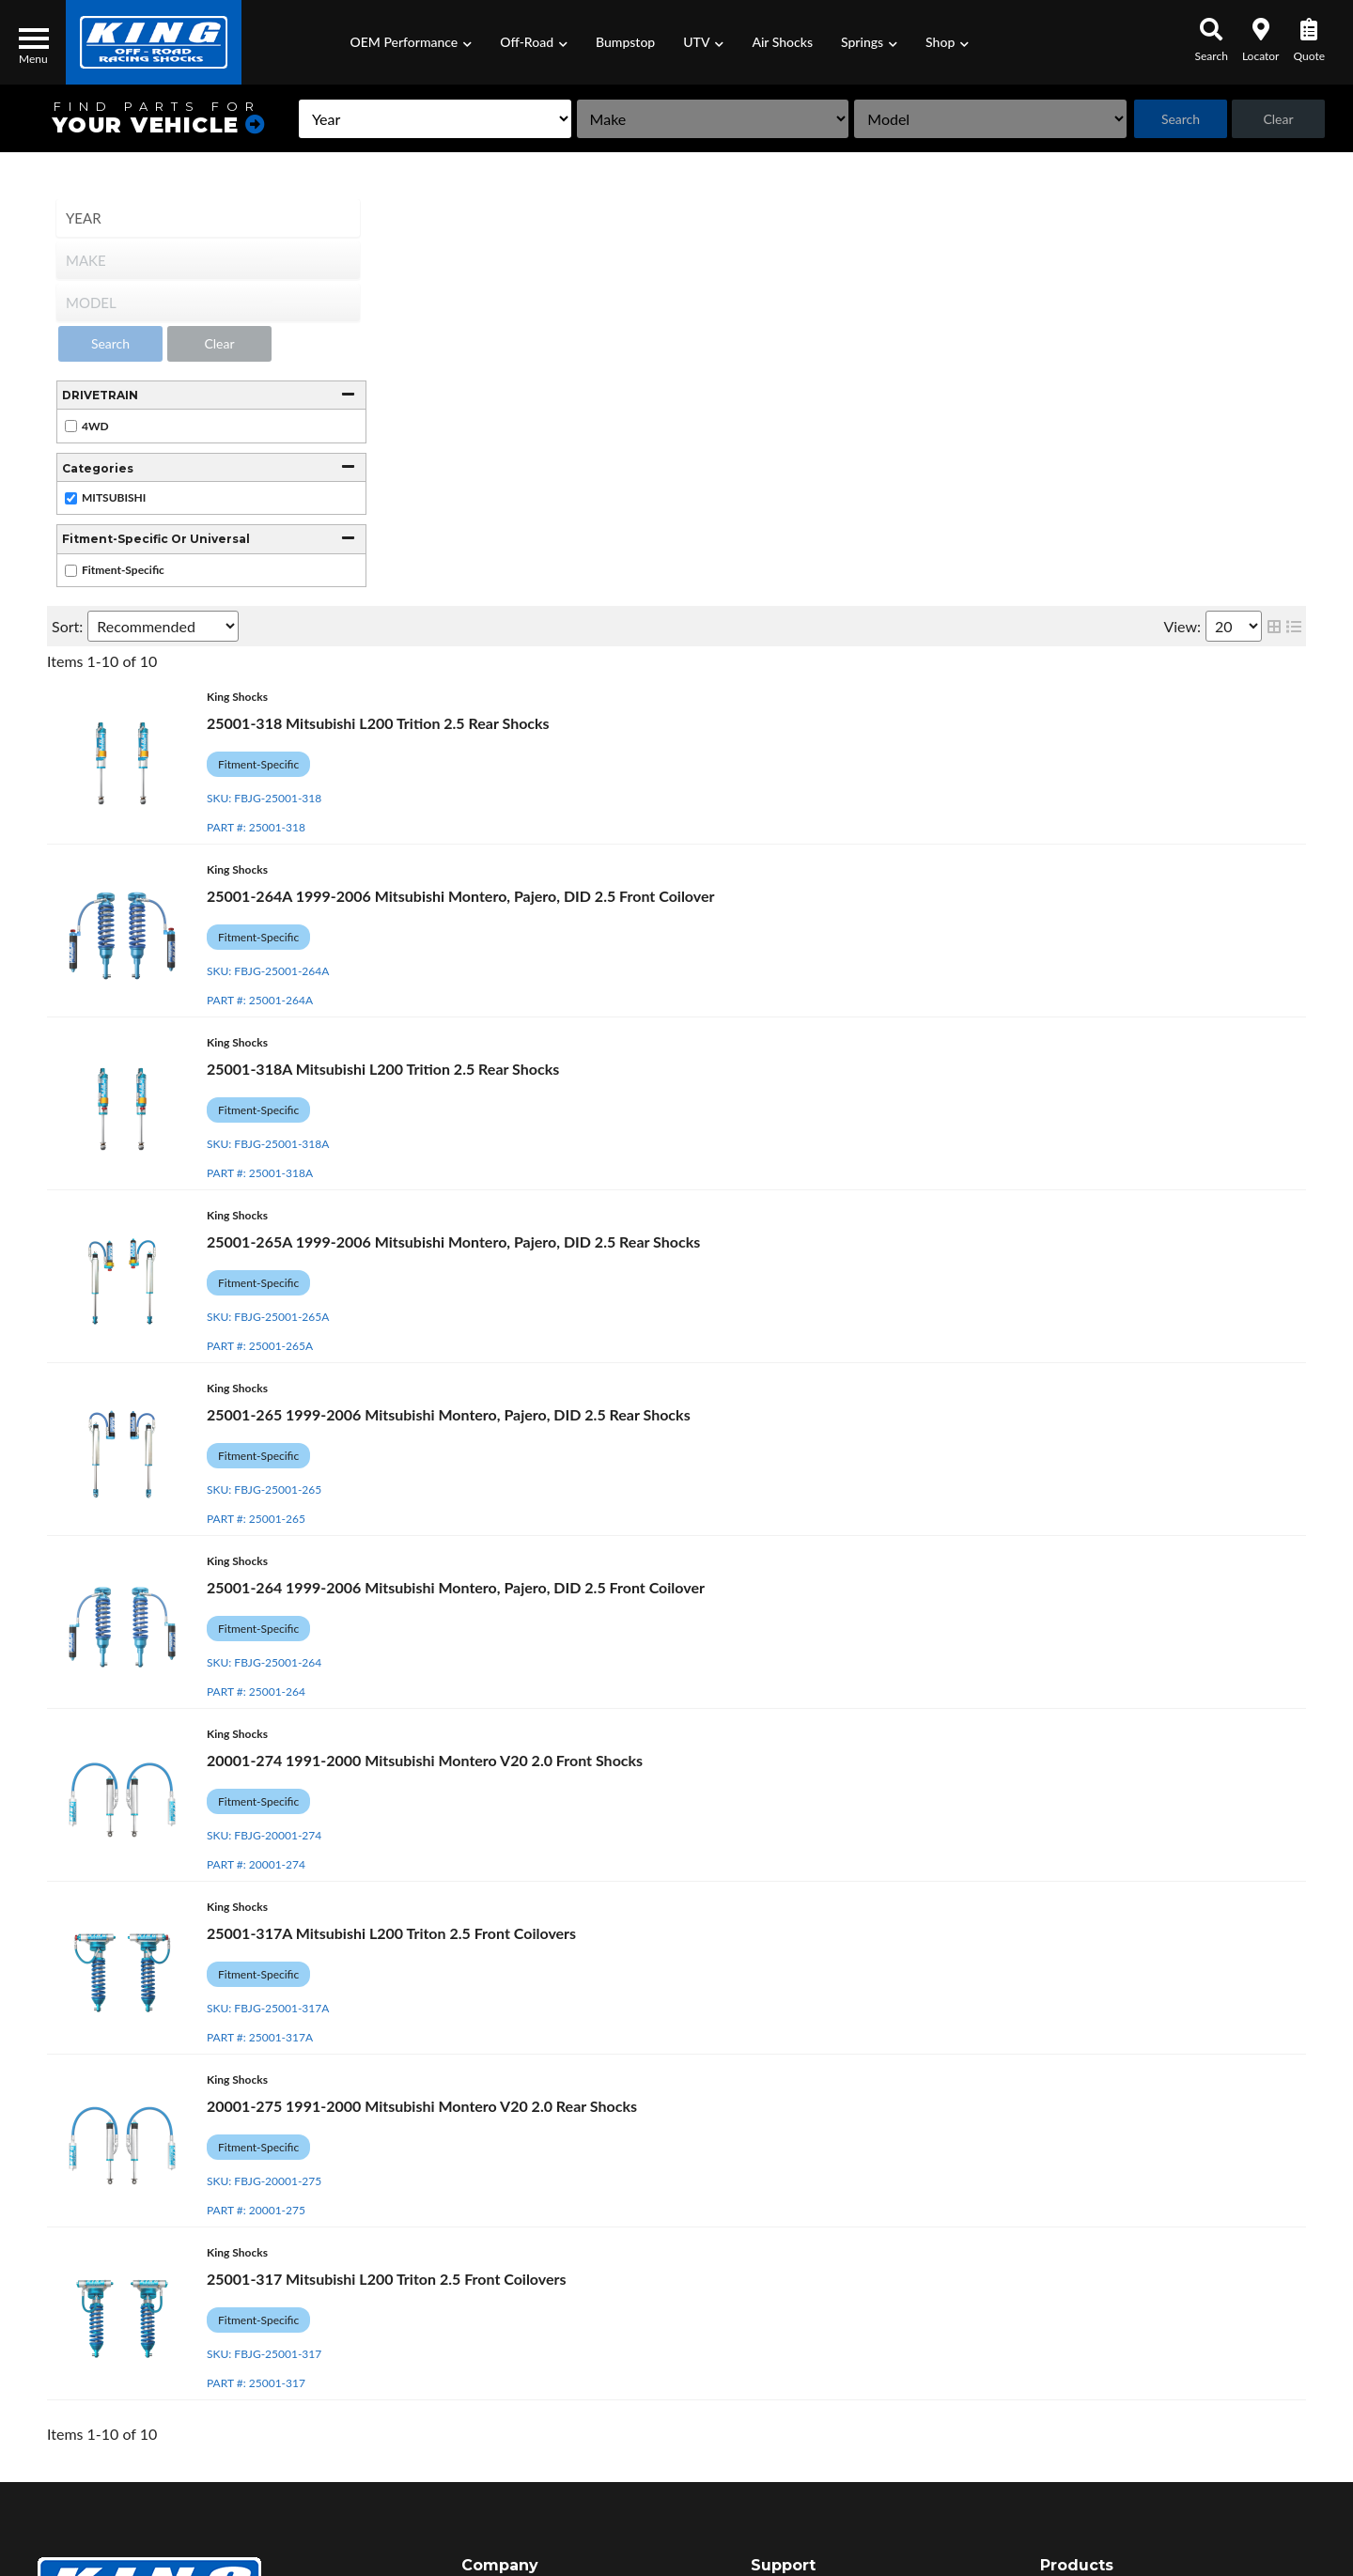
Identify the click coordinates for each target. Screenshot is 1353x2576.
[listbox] (433, 119)
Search (1180, 119)
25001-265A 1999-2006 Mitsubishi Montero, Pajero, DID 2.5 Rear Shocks (453, 1241)
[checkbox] (71, 426)
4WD (95, 426)
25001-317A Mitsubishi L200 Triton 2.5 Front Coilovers (391, 1933)
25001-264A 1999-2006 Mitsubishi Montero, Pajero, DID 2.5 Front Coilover (461, 896)
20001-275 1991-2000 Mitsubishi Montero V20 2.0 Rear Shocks (422, 2106)
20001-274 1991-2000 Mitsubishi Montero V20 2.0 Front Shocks (425, 1760)
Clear (1278, 119)
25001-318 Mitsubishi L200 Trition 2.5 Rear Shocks (378, 723)
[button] (411, 42)
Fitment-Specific (123, 570)
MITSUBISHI (114, 497)
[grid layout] (1274, 626)
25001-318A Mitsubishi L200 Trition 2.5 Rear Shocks (383, 1069)
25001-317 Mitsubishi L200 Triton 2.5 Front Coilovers (387, 2279)
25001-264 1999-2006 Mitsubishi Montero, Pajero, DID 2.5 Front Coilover (456, 1587)
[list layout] (1293, 626)
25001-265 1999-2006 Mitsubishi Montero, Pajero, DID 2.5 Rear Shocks (449, 1414)
